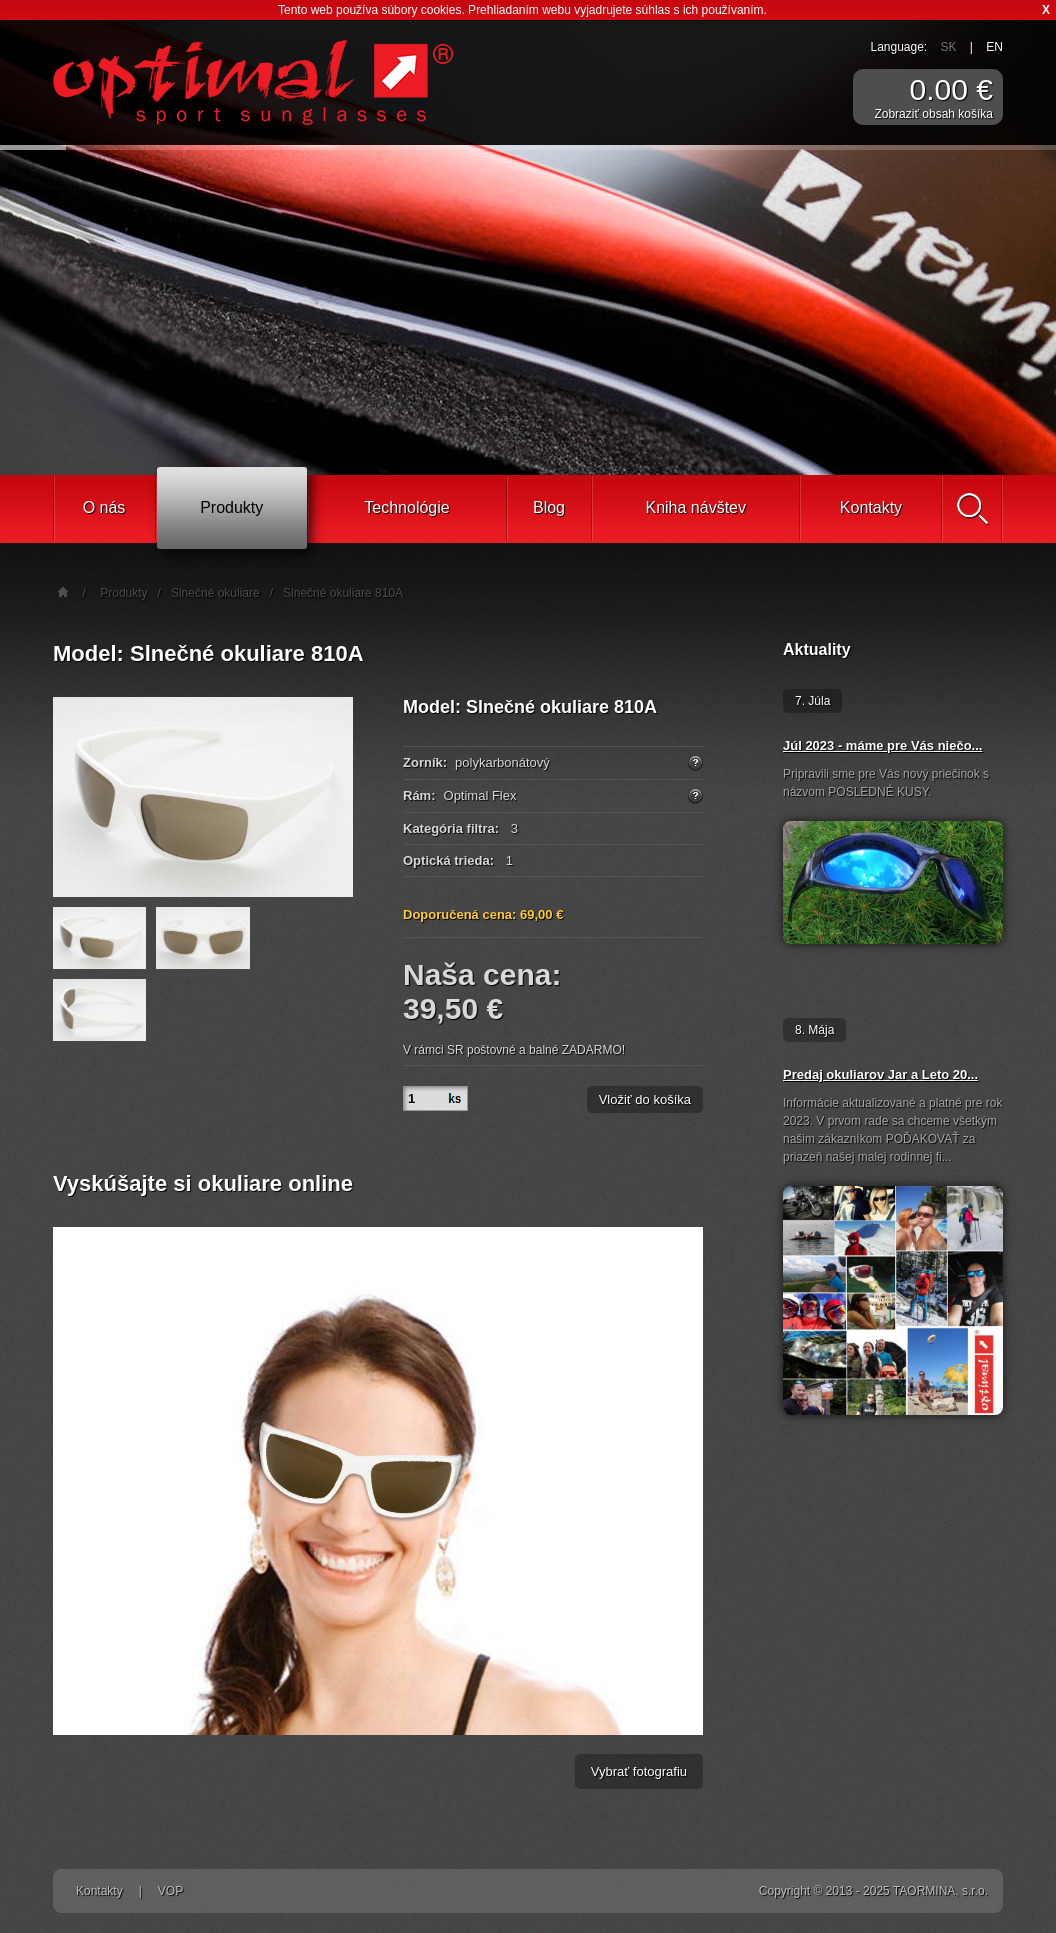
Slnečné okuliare (215, 593)
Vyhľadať (972, 508)
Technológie (406, 507)
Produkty (231, 507)
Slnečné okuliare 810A (343, 593)
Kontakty (871, 507)
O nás (104, 507)
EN (994, 47)
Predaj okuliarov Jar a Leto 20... (880, 1074)
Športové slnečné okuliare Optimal (253, 82)
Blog (549, 507)
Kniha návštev (695, 507)
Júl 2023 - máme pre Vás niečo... (882, 745)
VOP (170, 1891)
